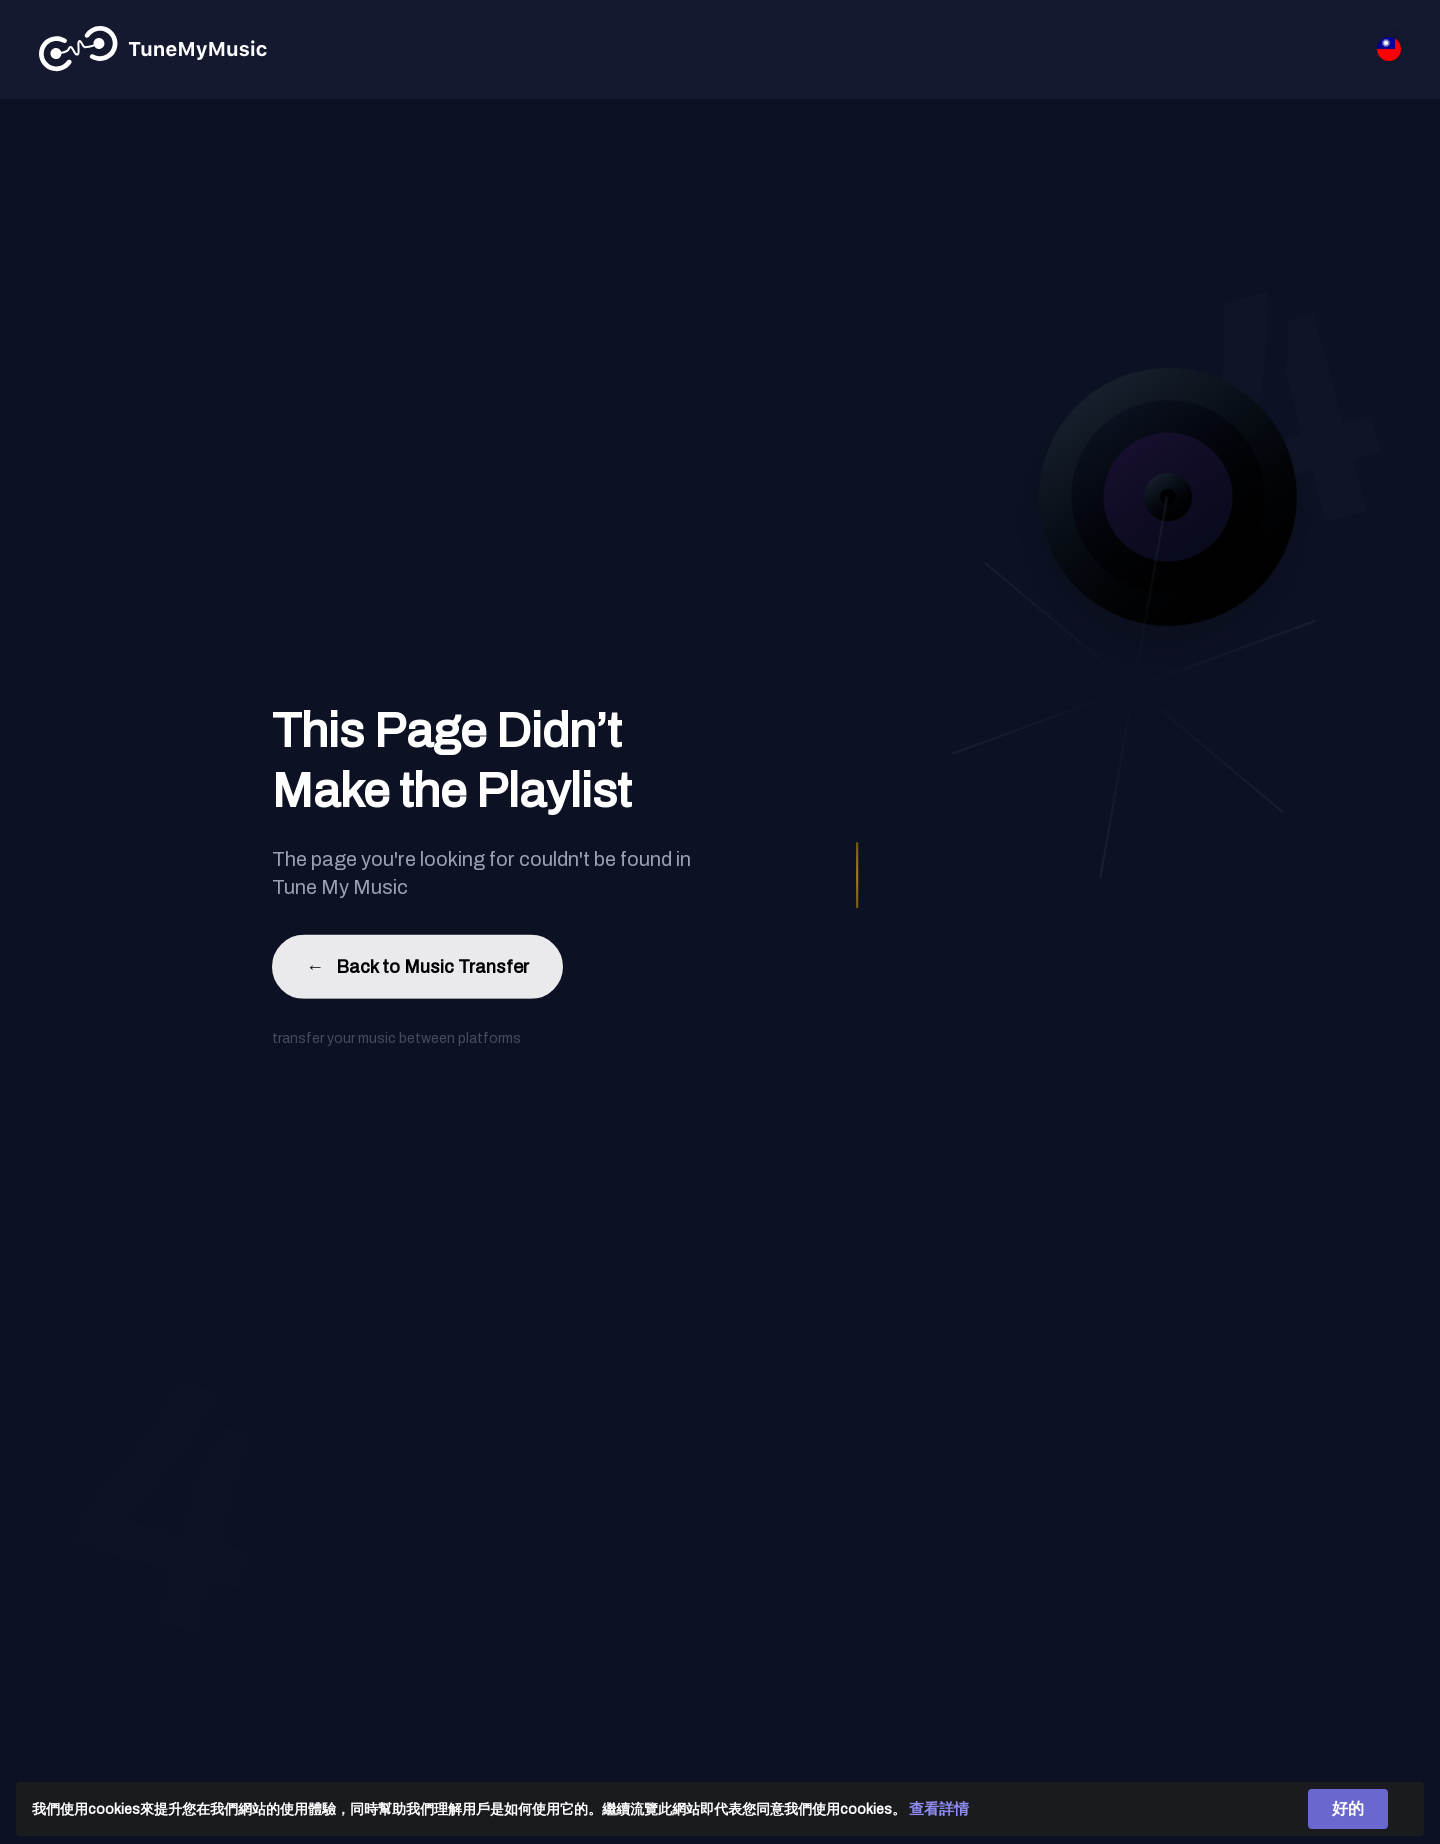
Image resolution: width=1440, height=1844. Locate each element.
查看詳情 (939, 1809)
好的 (1348, 1808)
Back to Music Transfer (417, 972)
